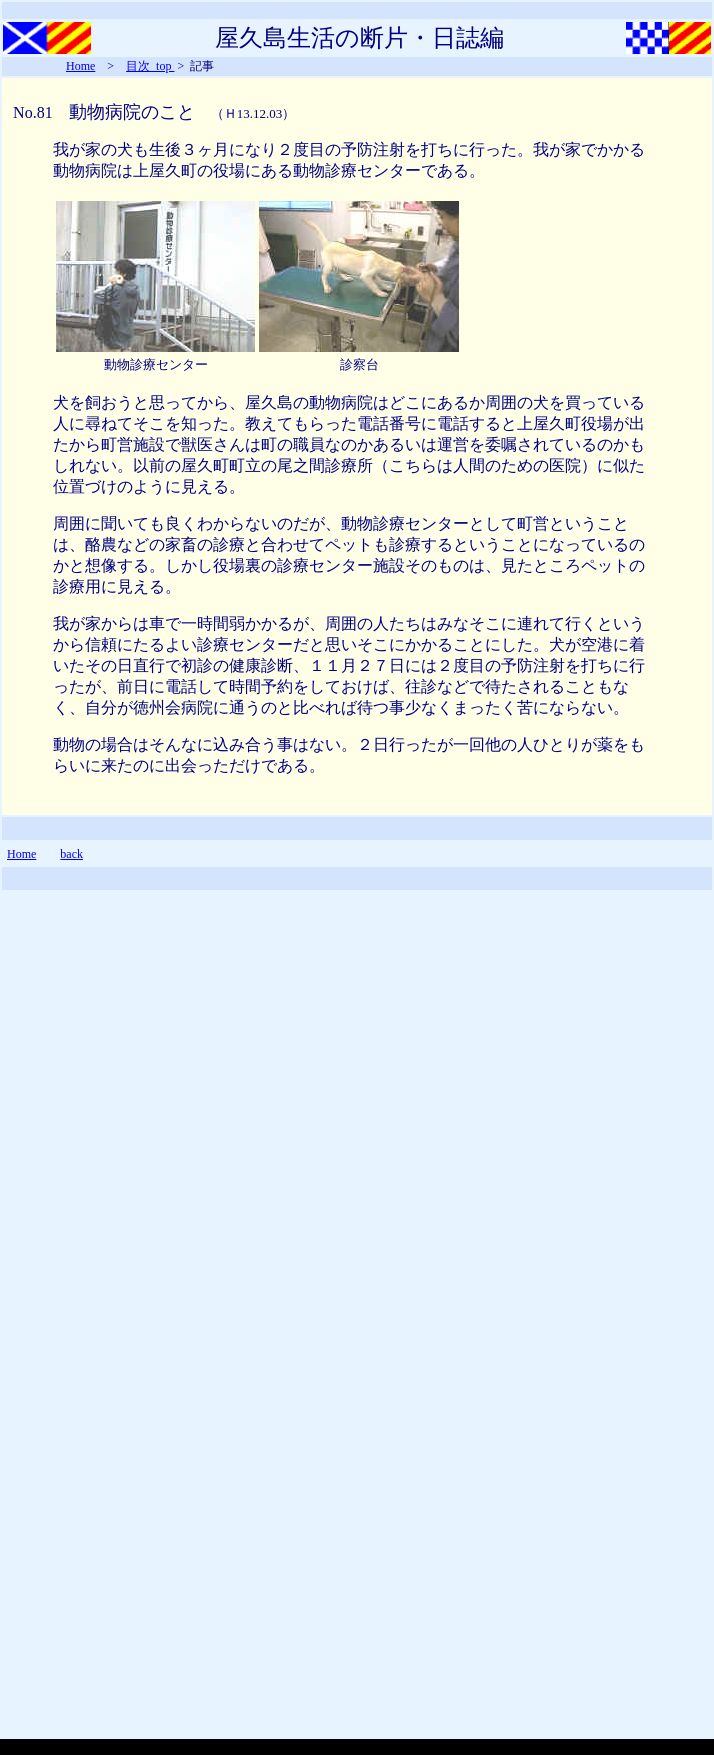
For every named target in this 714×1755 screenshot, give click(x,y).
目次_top (150, 66)
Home (80, 66)
